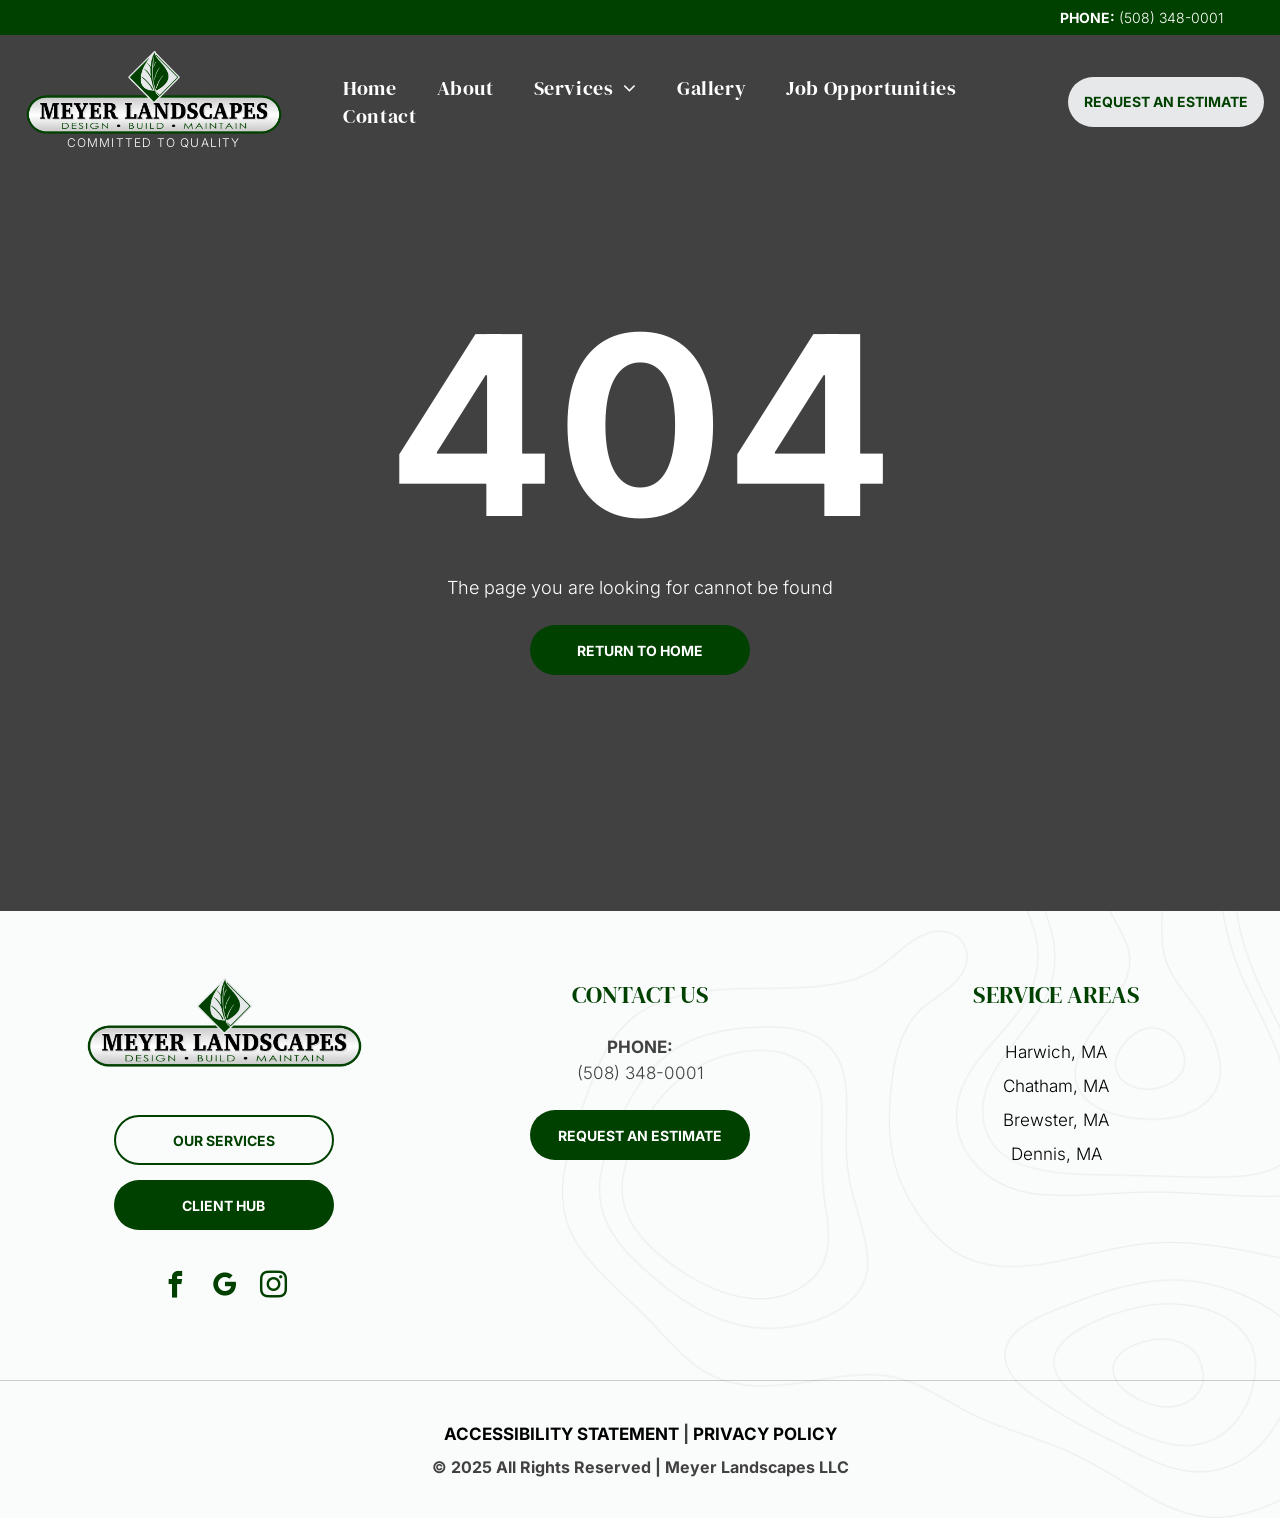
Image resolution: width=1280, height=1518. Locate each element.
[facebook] (175, 1287)
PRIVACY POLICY (765, 1434)
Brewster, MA (1056, 1120)
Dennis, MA (1056, 1154)
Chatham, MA (1056, 1086)
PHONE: (1087, 17)
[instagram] (273, 1287)
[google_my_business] (224, 1287)
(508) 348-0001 (1171, 17)
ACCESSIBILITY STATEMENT (561, 1434)
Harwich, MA (1056, 1052)
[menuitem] (369, 88)
